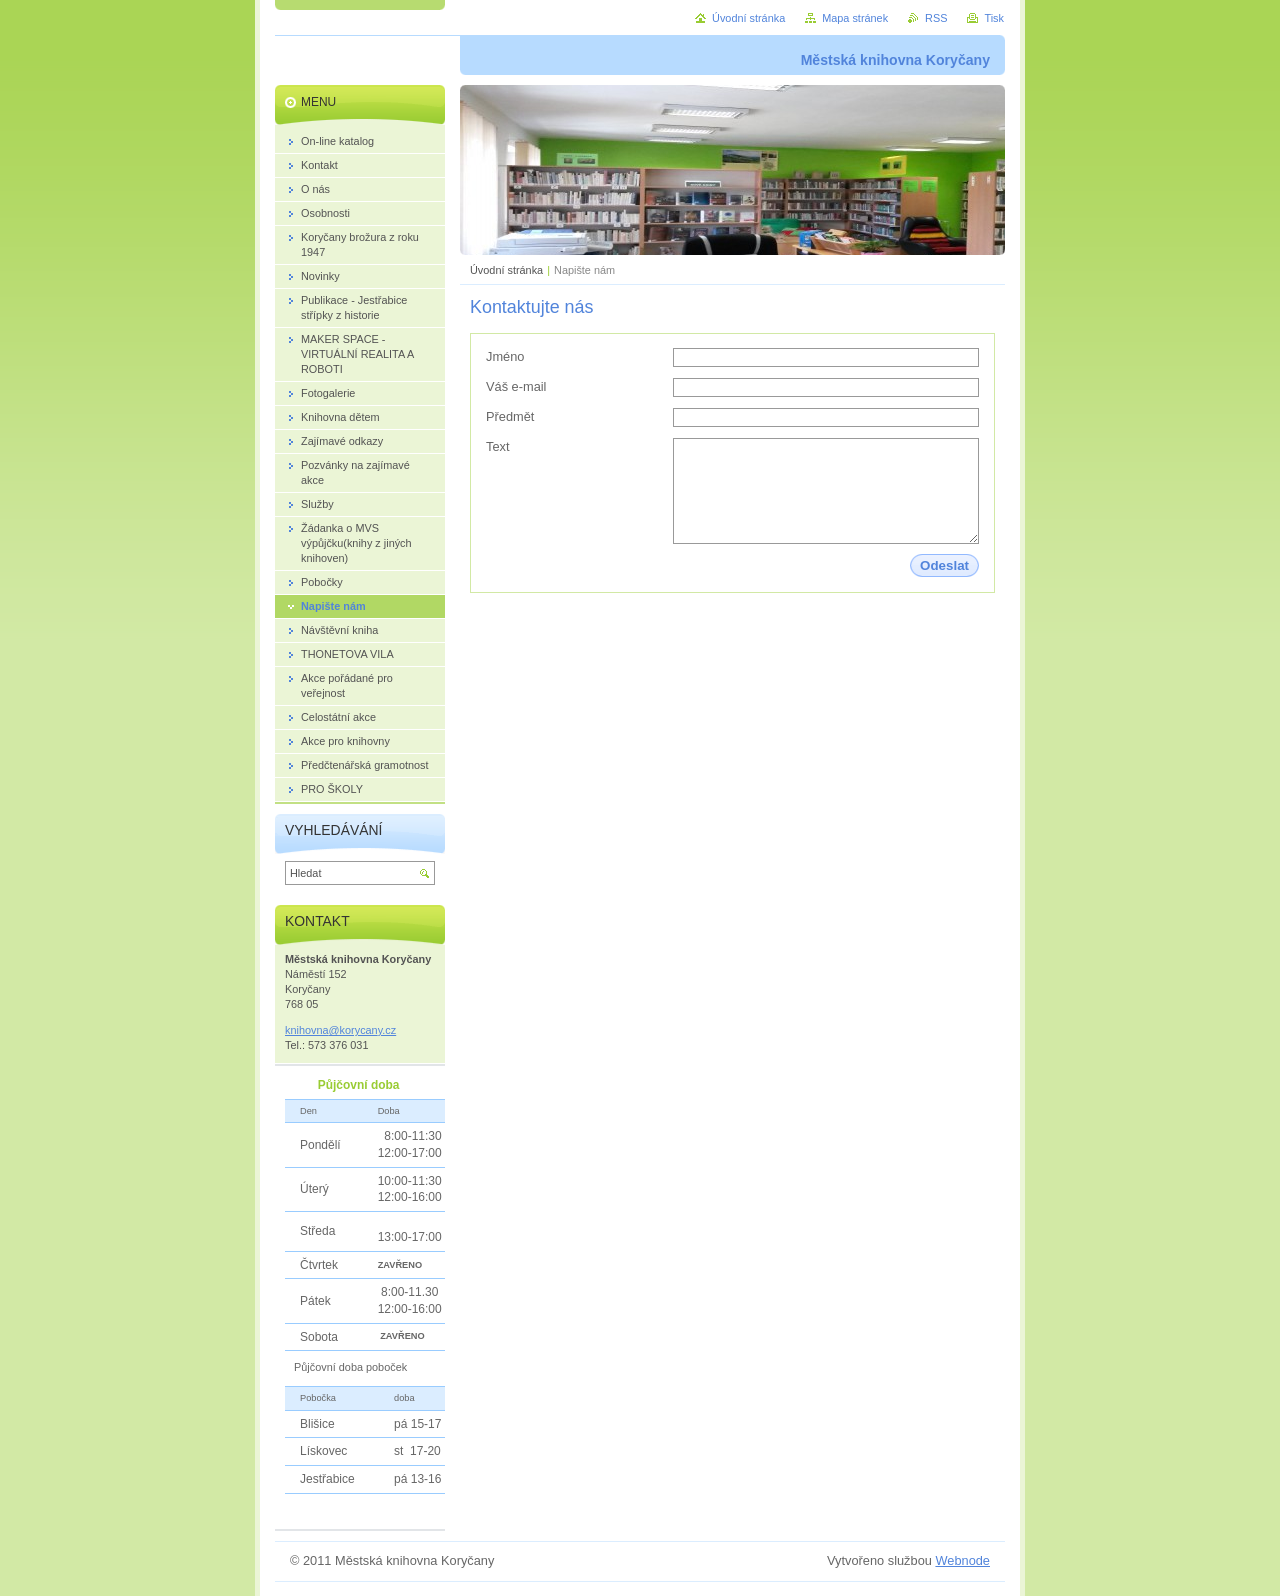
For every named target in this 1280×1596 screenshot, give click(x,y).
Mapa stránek (855, 18)
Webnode (962, 1560)
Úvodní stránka (506, 270)
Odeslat (944, 565)
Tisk (994, 18)
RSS (936, 18)
